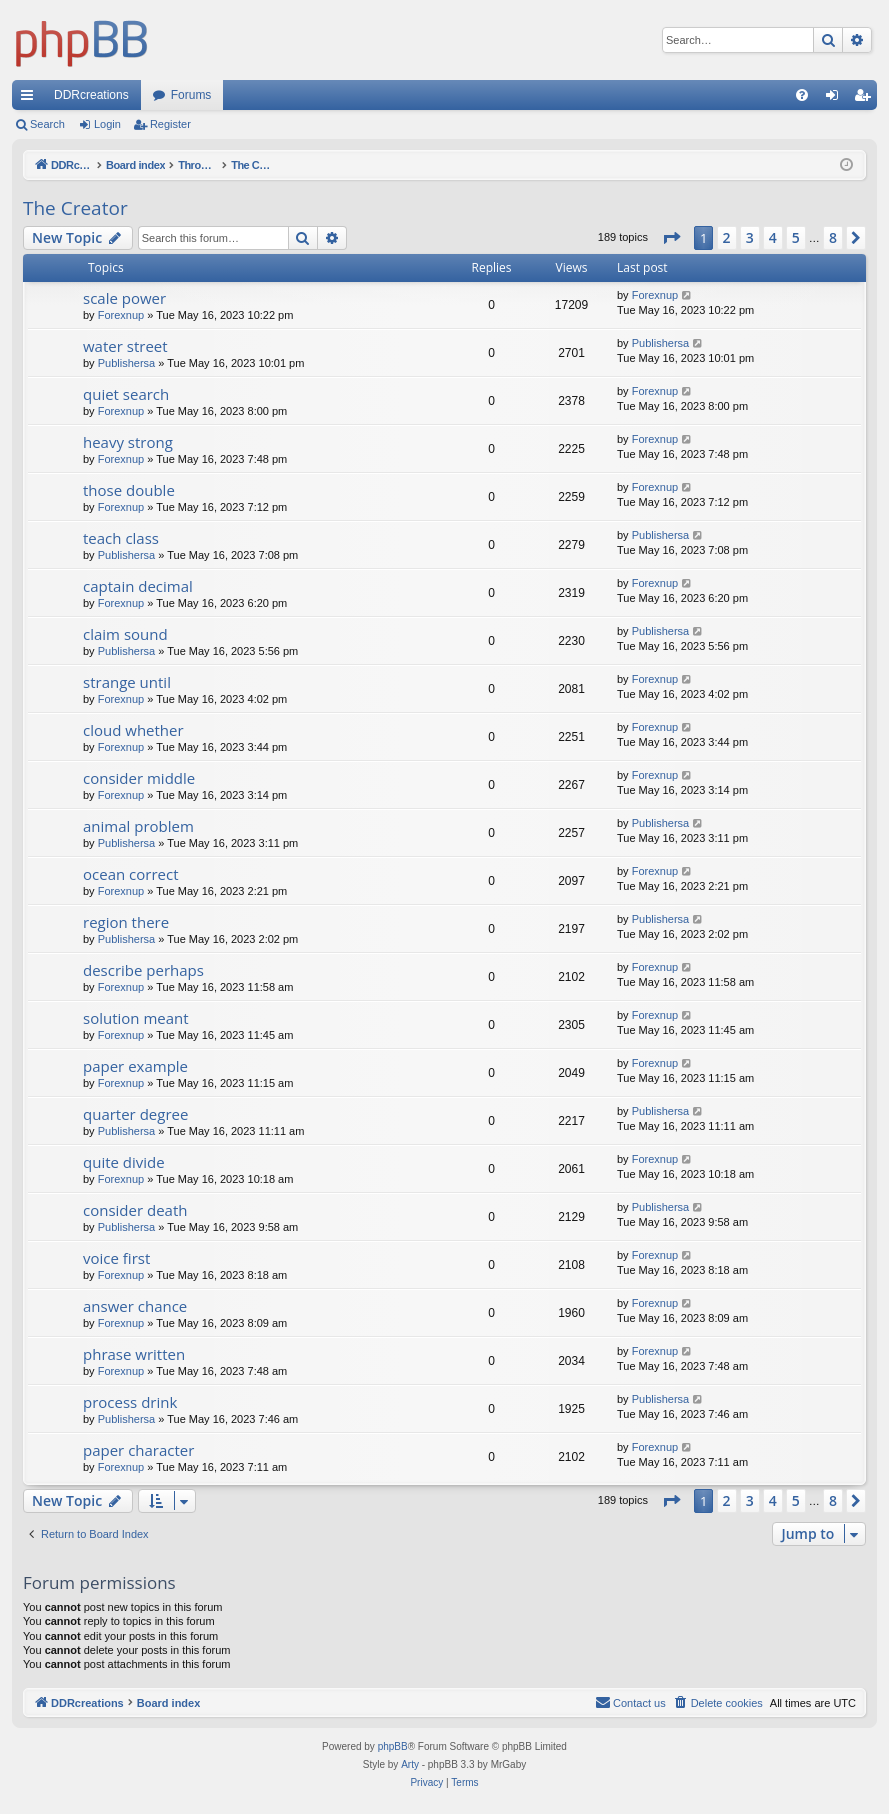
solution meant (136, 1018)
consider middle (139, 778)
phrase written (134, 1354)
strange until (127, 682)
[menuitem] (802, 95)
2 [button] (727, 237)
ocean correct (131, 874)
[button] (671, 238)
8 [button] (833, 237)
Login (107, 124)
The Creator (75, 208)
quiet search (126, 394)
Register (170, 124)
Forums (191, 95)
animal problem (138, 826)
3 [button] (750, 237)
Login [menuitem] (836, 99)
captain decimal (138, 586)
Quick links (31, 99)
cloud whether (133, 730)
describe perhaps (143, 970)
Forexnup (121, 315)
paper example (135, 1066)
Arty (410, 1764)
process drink (130, 1402)
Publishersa (126, 363)
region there (126, 922)
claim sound (125, 634)
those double (129, 490)
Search (47, 124)
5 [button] (796, 237)
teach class (121, 538)
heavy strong (128, 442)
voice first (116, 1258)
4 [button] (773, 237)
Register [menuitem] (866, 99)
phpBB (393, 1746)
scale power (124, 298)
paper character (138, 1450)
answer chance (135, 1306)
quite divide (124, 1162)
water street (125, 346)
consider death (135, 1210)
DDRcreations (91, 95)
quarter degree (135, 1114)
